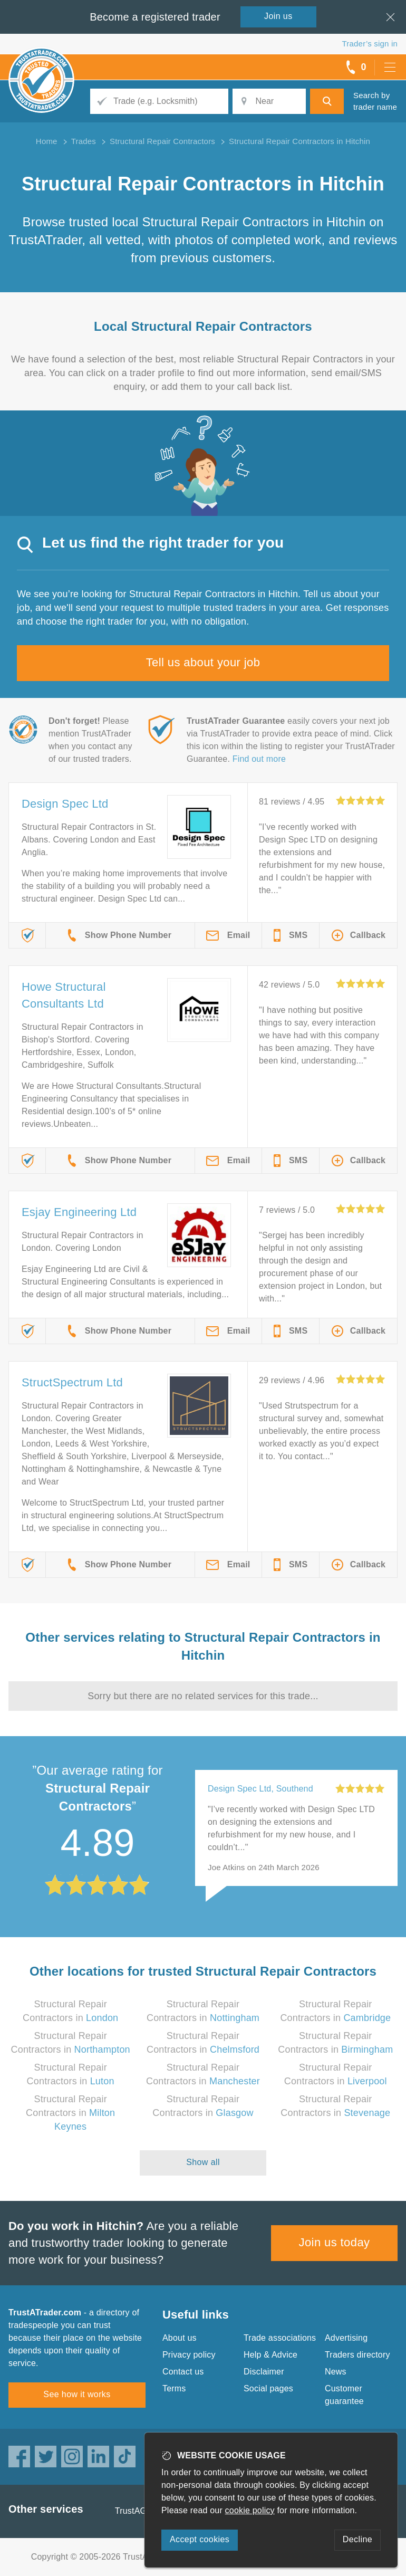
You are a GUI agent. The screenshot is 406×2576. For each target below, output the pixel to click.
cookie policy (250, 2510)
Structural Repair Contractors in (70, 2113)
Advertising (346, 2337)
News (335, 2371)
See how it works (76, 2394)
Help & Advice (270, 2354)
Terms (174, 2388)
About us (179, 2337)
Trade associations (280, 2337)
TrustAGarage (142, 2510)
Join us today (334, 2242)
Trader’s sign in (370, 43)
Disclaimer (264, 2371)
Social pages (268, 2388)
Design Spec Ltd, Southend (260, 1788)
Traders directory (357, 2354)
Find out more (259, 758)
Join (278, 16)
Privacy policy (189, 2354)
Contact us (183, 2371)
